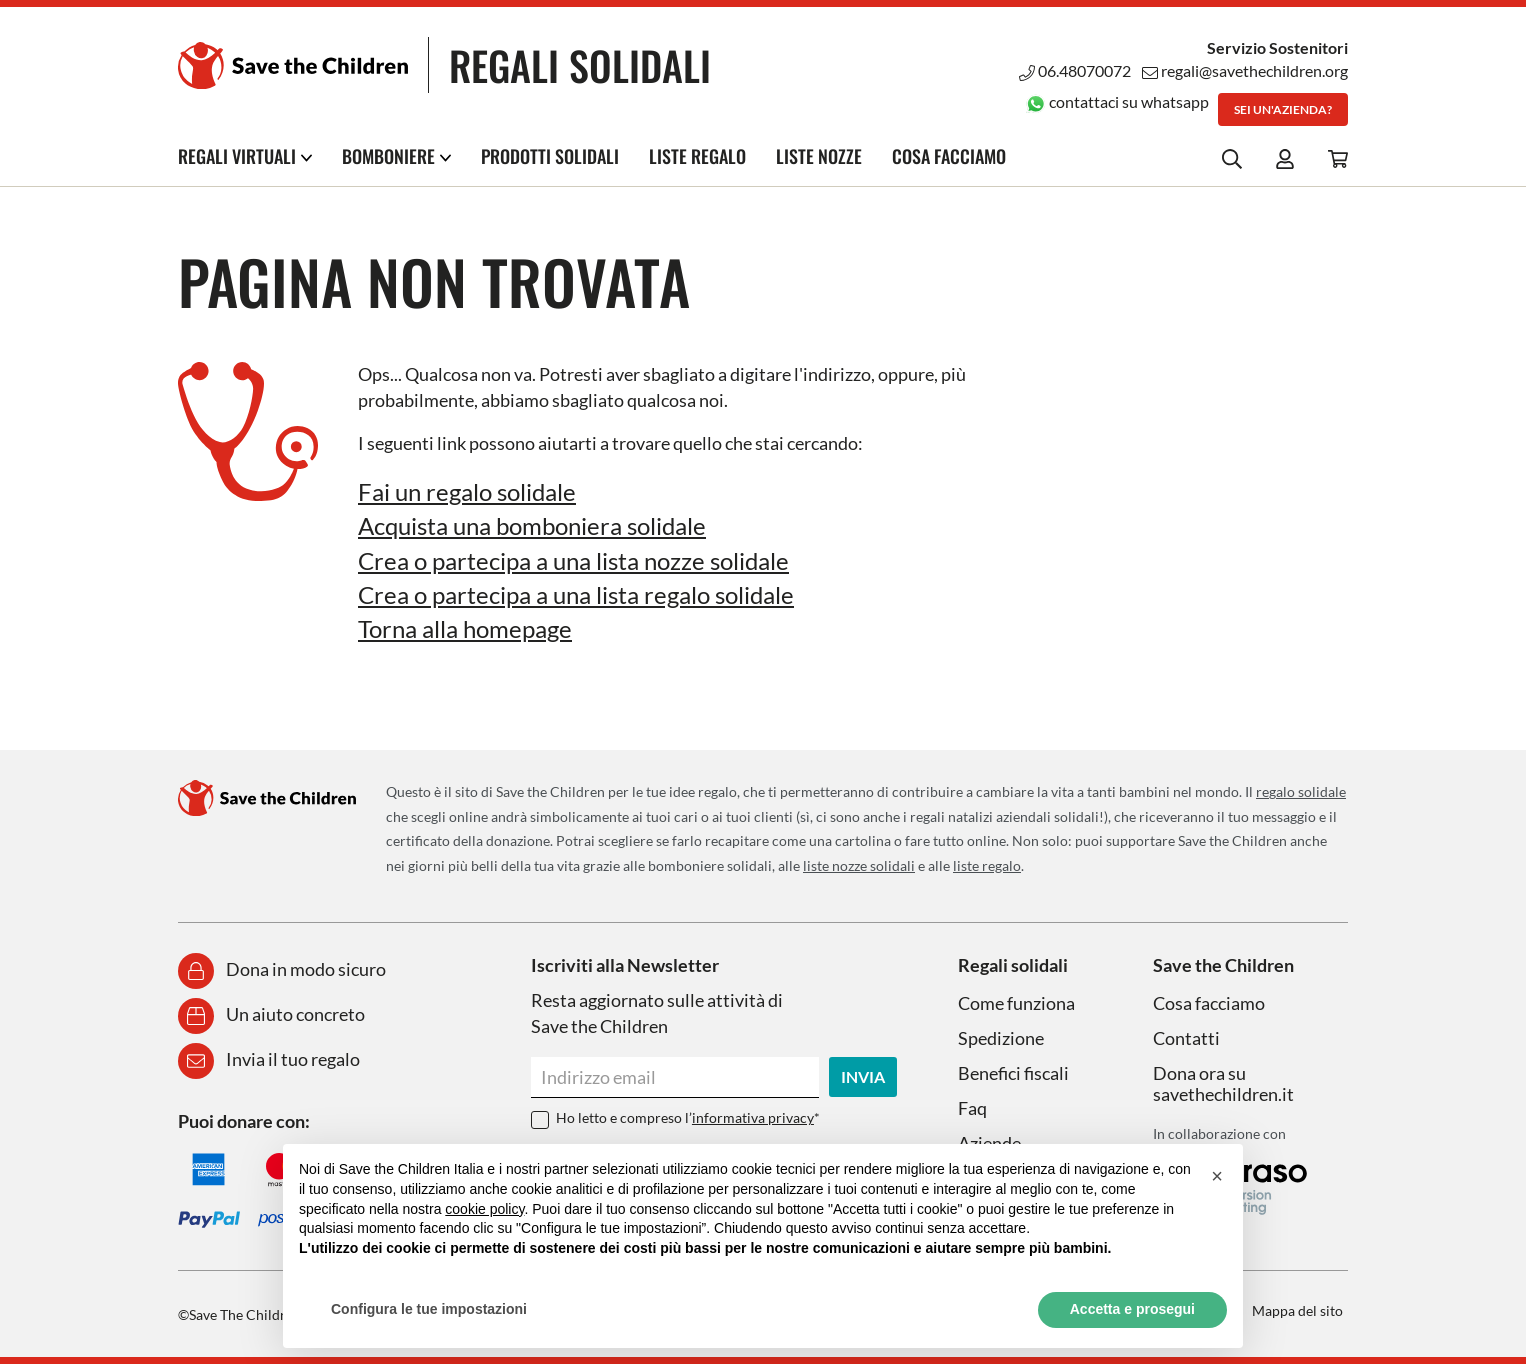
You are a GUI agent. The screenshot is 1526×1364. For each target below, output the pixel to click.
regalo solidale (1301, 791)
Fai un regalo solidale (467, 491)
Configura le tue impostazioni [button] (429, 1309)
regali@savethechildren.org (1245, 70)
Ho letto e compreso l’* (688, 1117)
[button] (1217, 1176)
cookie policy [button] (484, 1209)
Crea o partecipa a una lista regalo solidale (576, 594)
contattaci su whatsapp (1117, 101)
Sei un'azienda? (1283, 109)
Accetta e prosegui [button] (1132, 1309)
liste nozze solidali (859, 865)
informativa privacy (753, 1117)
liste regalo (987, 865)
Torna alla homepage (465, 628)
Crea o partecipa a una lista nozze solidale (573, 560)
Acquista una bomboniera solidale (532, 525)
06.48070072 (1075, 70)
